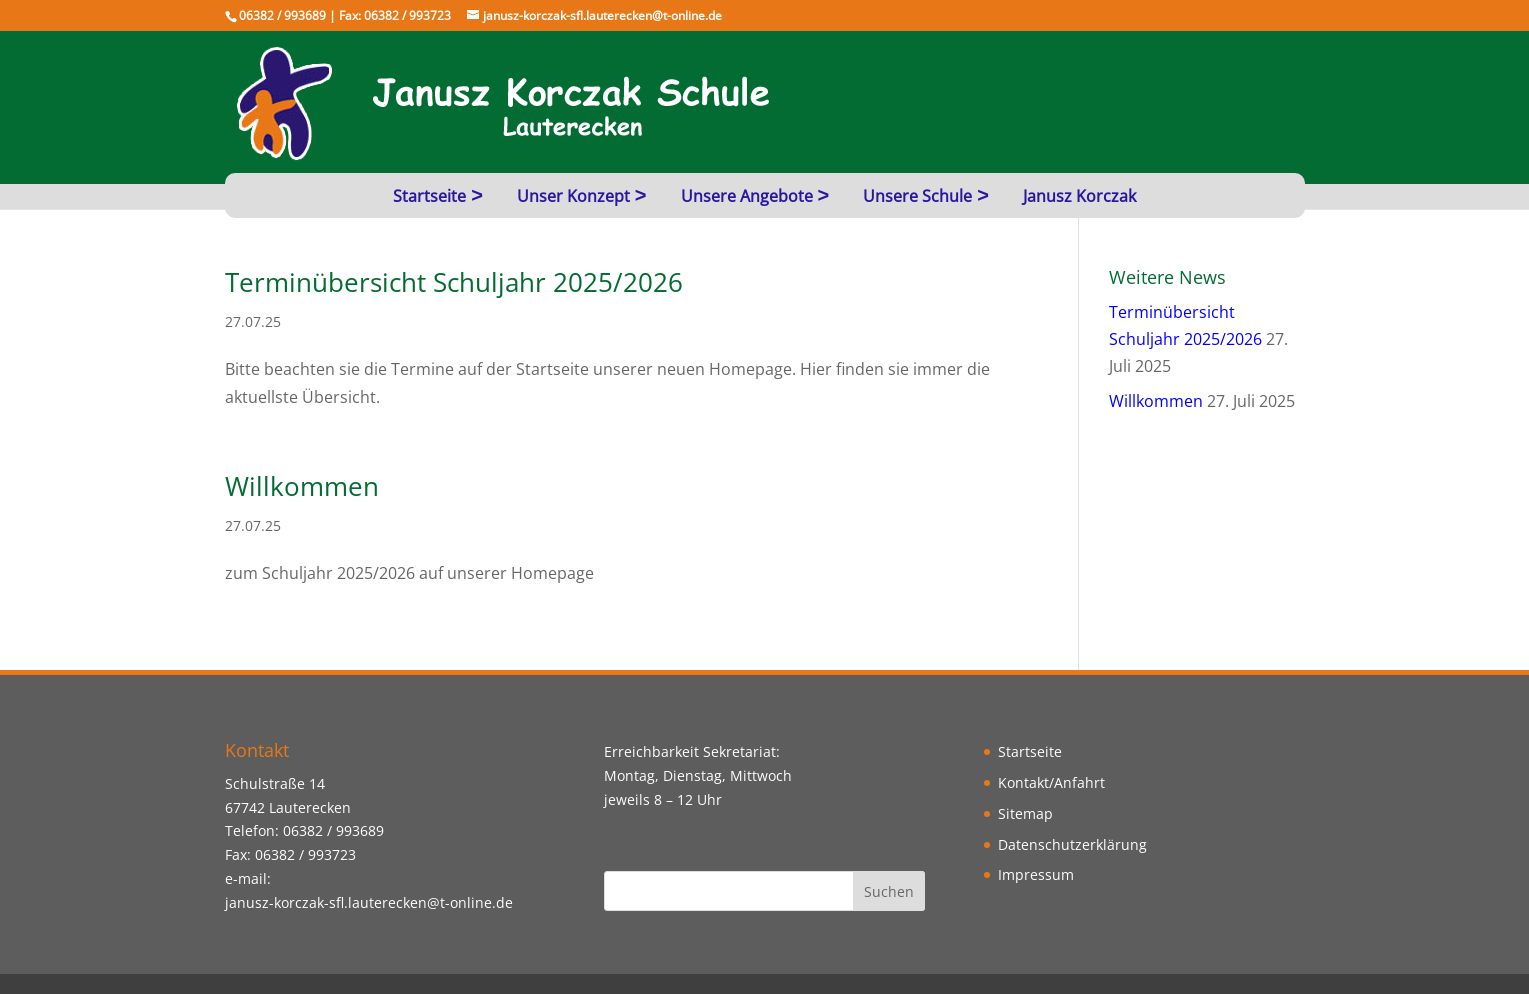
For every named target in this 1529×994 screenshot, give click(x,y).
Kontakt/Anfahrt (1051, 782)
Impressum (1036, 874)
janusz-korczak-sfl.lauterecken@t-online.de (369, 902)
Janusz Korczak (1079, 196)
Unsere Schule (917, 196)
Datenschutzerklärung (1072, 844)
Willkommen (302, 486)
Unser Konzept (573, 196)
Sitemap (1025, 813)
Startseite (429, 196)
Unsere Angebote (747, 196)
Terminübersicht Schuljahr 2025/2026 (454, 282)
